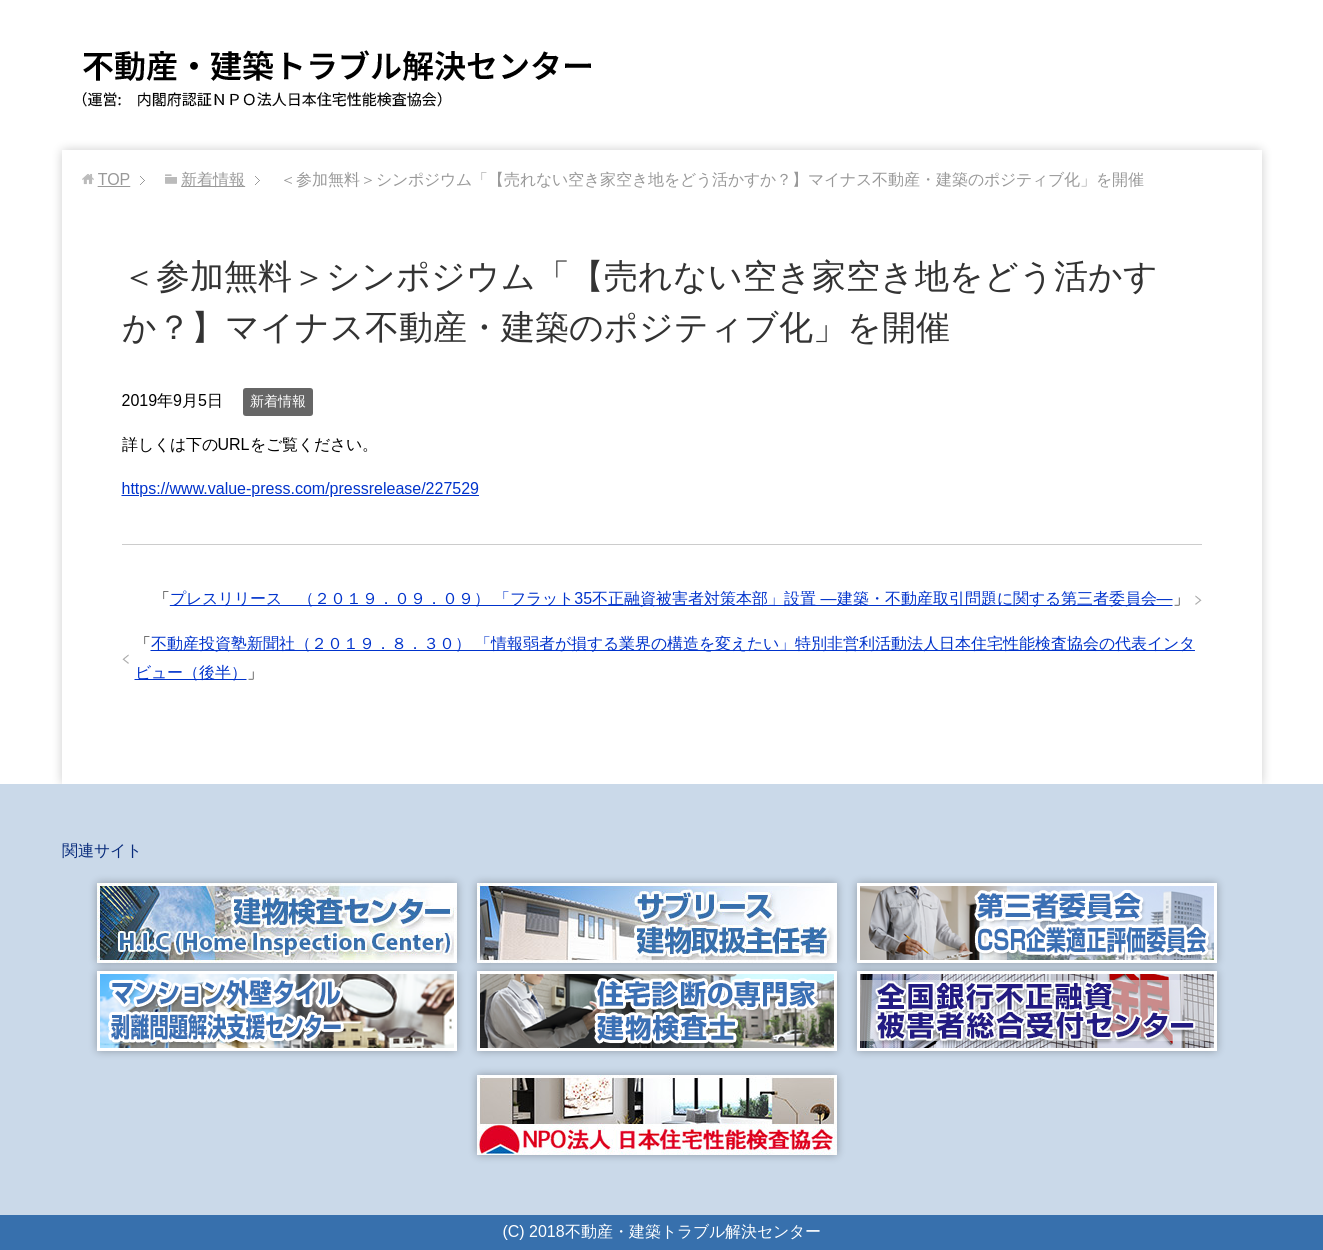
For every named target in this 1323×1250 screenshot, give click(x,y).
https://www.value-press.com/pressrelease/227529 (301, 488)
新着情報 (278, 401)
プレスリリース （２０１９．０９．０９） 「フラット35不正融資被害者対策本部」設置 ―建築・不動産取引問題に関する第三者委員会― (671, 598)
